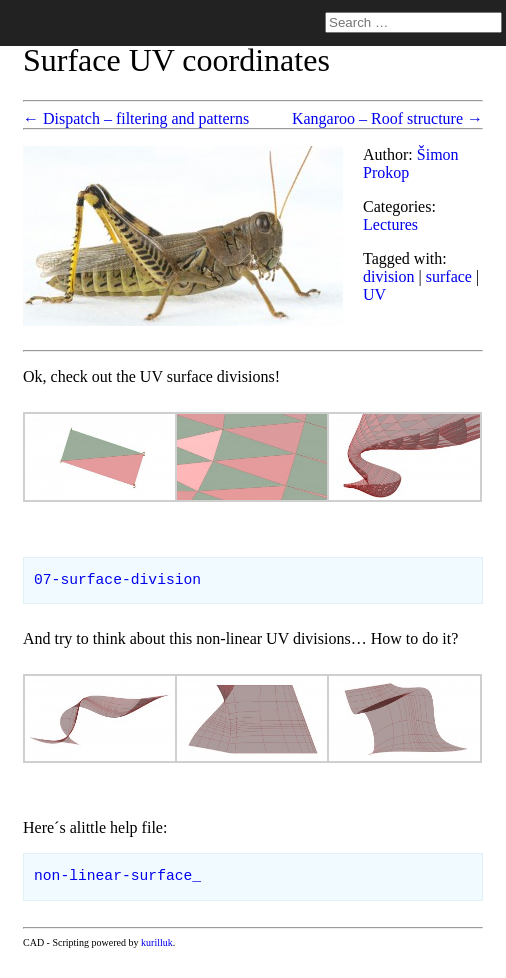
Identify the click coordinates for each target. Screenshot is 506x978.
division (389, 276)
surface (449, 276)
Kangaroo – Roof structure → (387, 118)
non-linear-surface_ (117, 876)
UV (374, 294)
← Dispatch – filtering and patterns (136, 118)
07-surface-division (117, 580)
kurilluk (157, 942)
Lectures (390, 224)
